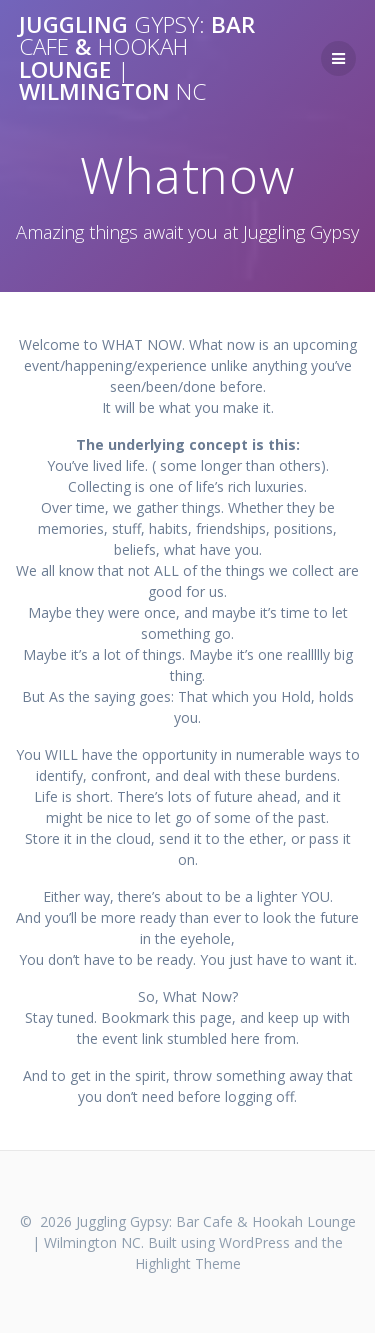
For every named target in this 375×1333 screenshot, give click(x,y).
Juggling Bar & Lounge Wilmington (137, 59)
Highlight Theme (188, 1263)
